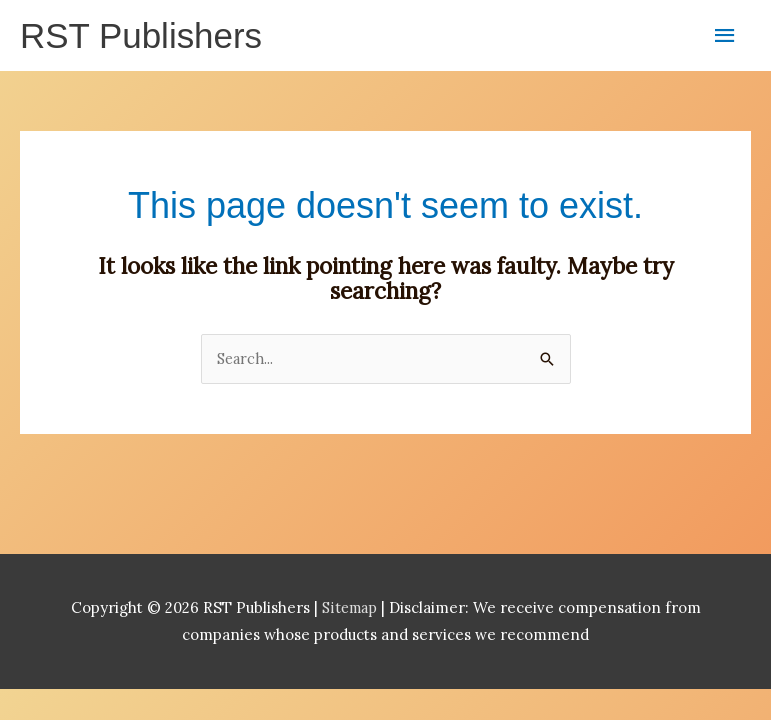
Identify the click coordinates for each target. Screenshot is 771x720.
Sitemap (351, 610)
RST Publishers (144, 36)
